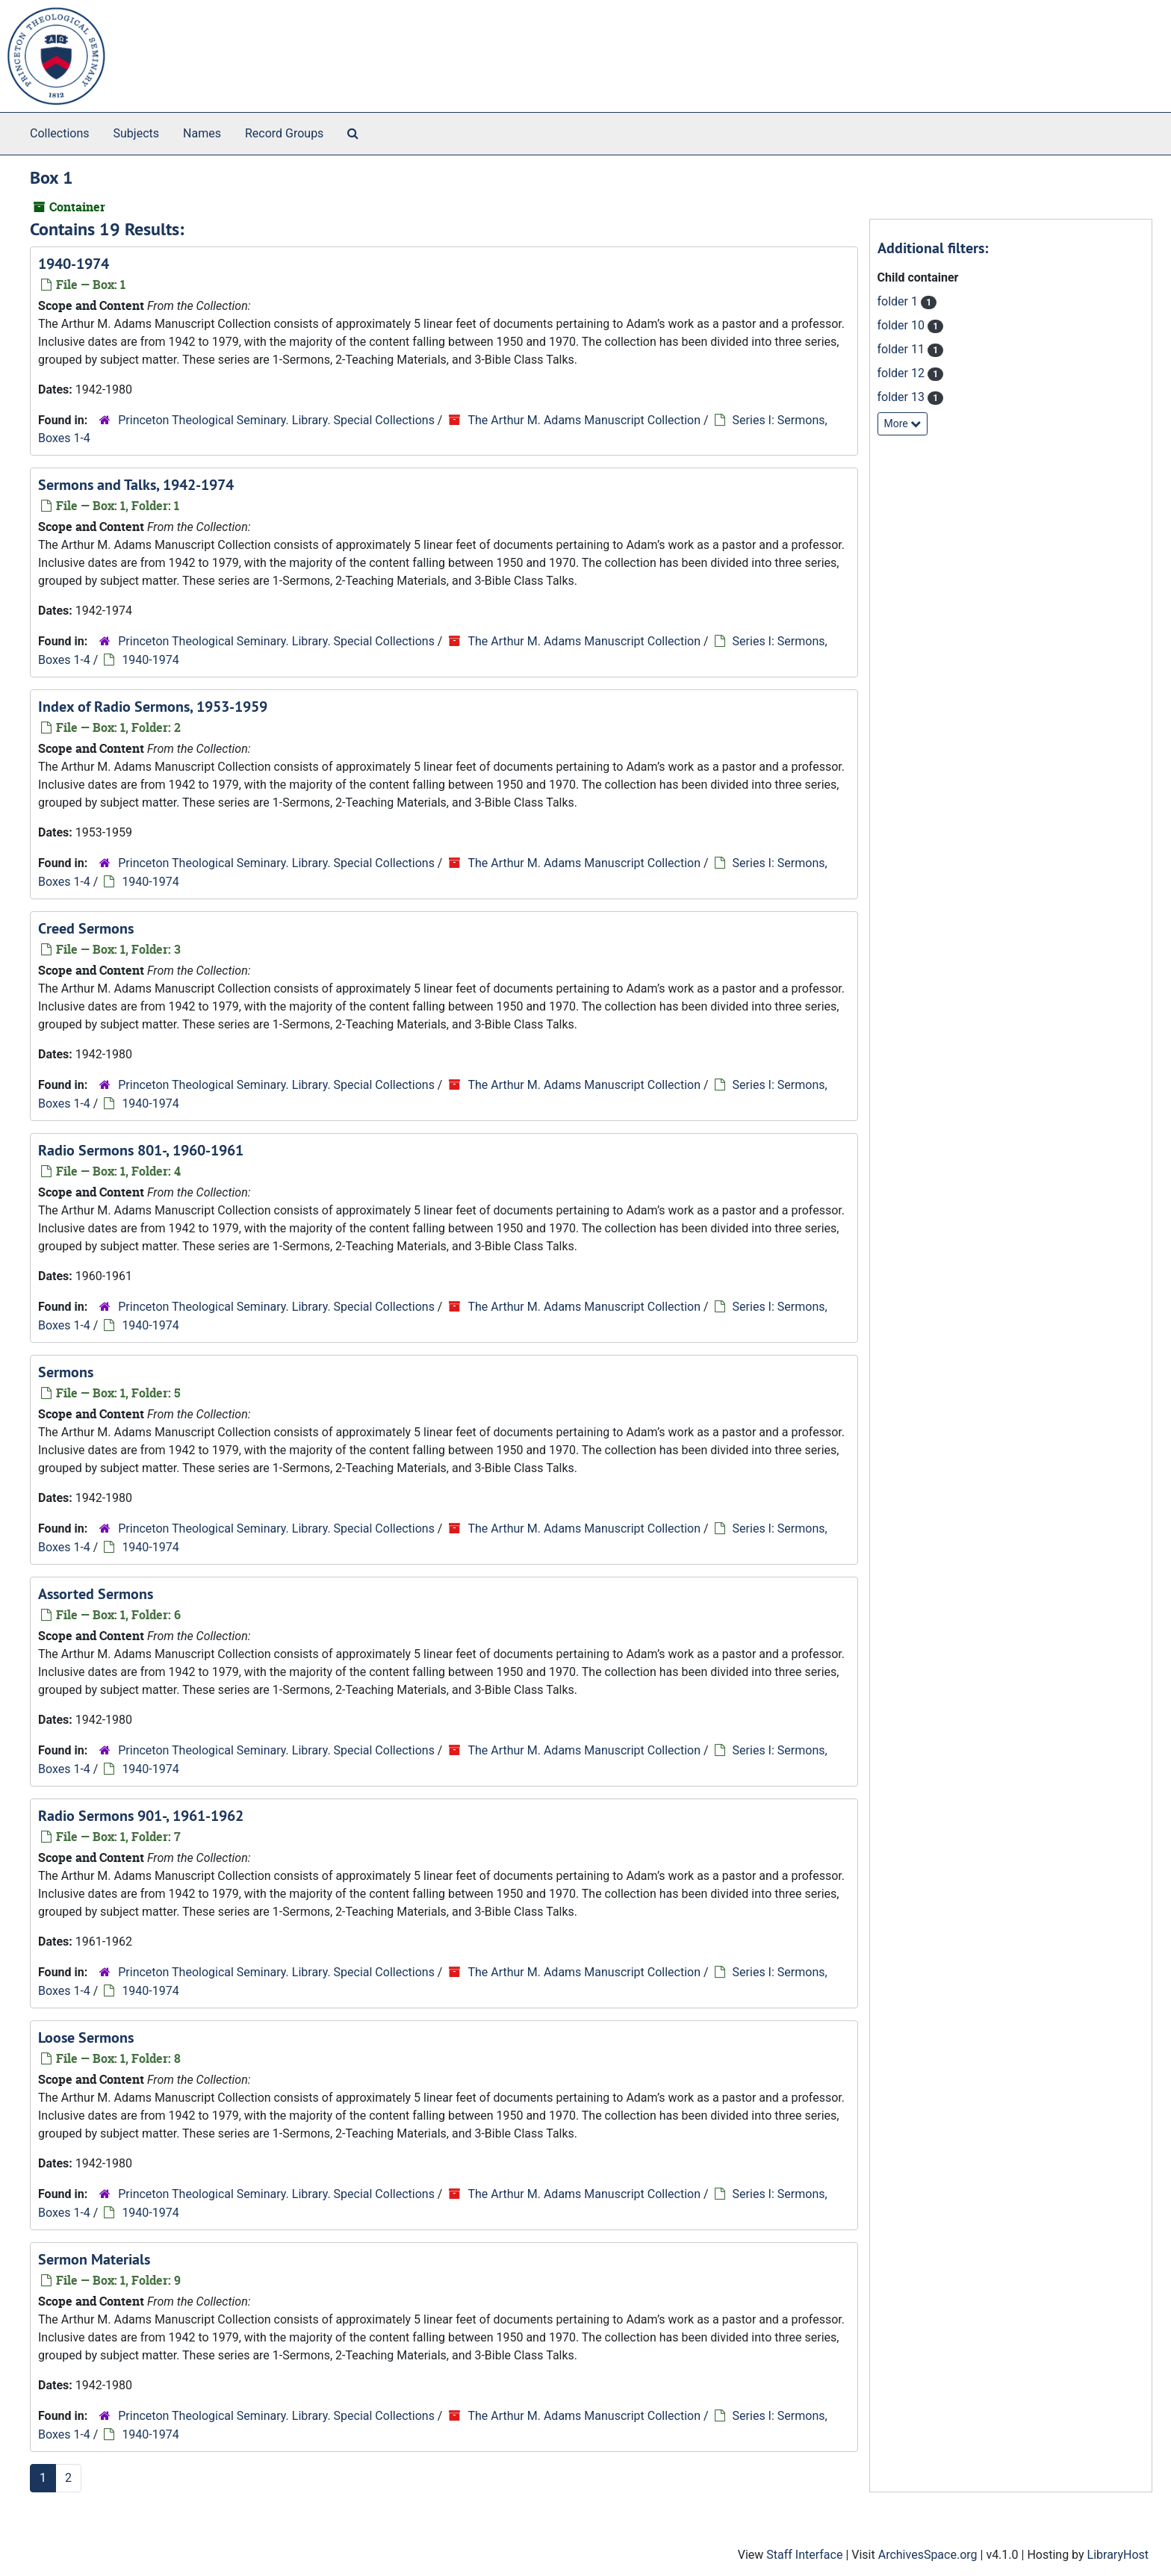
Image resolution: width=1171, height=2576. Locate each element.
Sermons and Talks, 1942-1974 (136, 484)
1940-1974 (73, 263)
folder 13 (903, 397)
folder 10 (903, 325)
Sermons (65, 1372)
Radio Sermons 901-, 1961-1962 (140, 1815)
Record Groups (284, 133)
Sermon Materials (94, 2259)
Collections (60, 133)
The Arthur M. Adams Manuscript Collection (584, 420)
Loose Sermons (86, 2037)
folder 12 (903, 373)
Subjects (136, 133)
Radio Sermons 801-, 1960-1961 (140, 1150)
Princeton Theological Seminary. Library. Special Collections (276, 420)
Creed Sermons (86, 928)
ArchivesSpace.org (928, 2555)
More (903, 423)
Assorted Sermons (95, 1594)
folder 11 (903, 349)
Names (202, 133)
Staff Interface (804, 2555)
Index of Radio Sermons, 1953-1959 (152, 706)
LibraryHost (1118, 2555)
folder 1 (899, 301)
